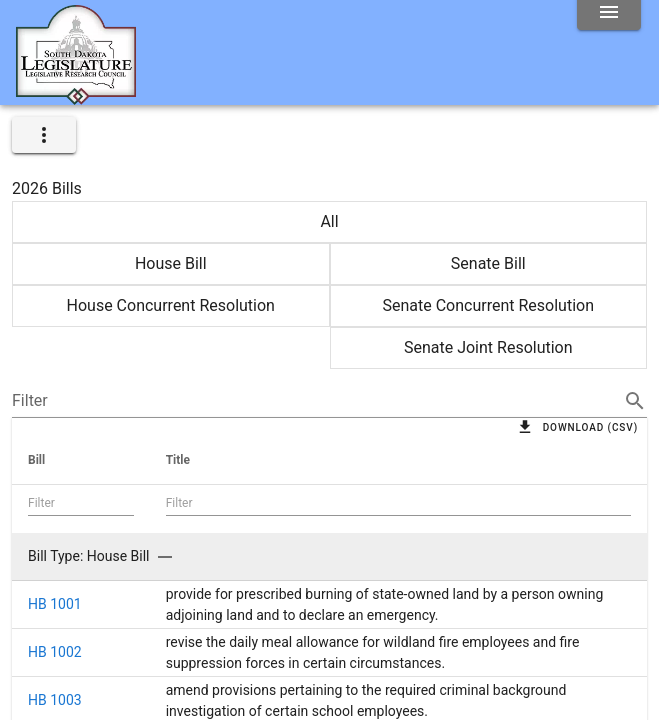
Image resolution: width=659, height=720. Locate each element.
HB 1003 (55, 700)
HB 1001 (55, 604)
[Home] (76, 97)
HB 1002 (55, 652)
